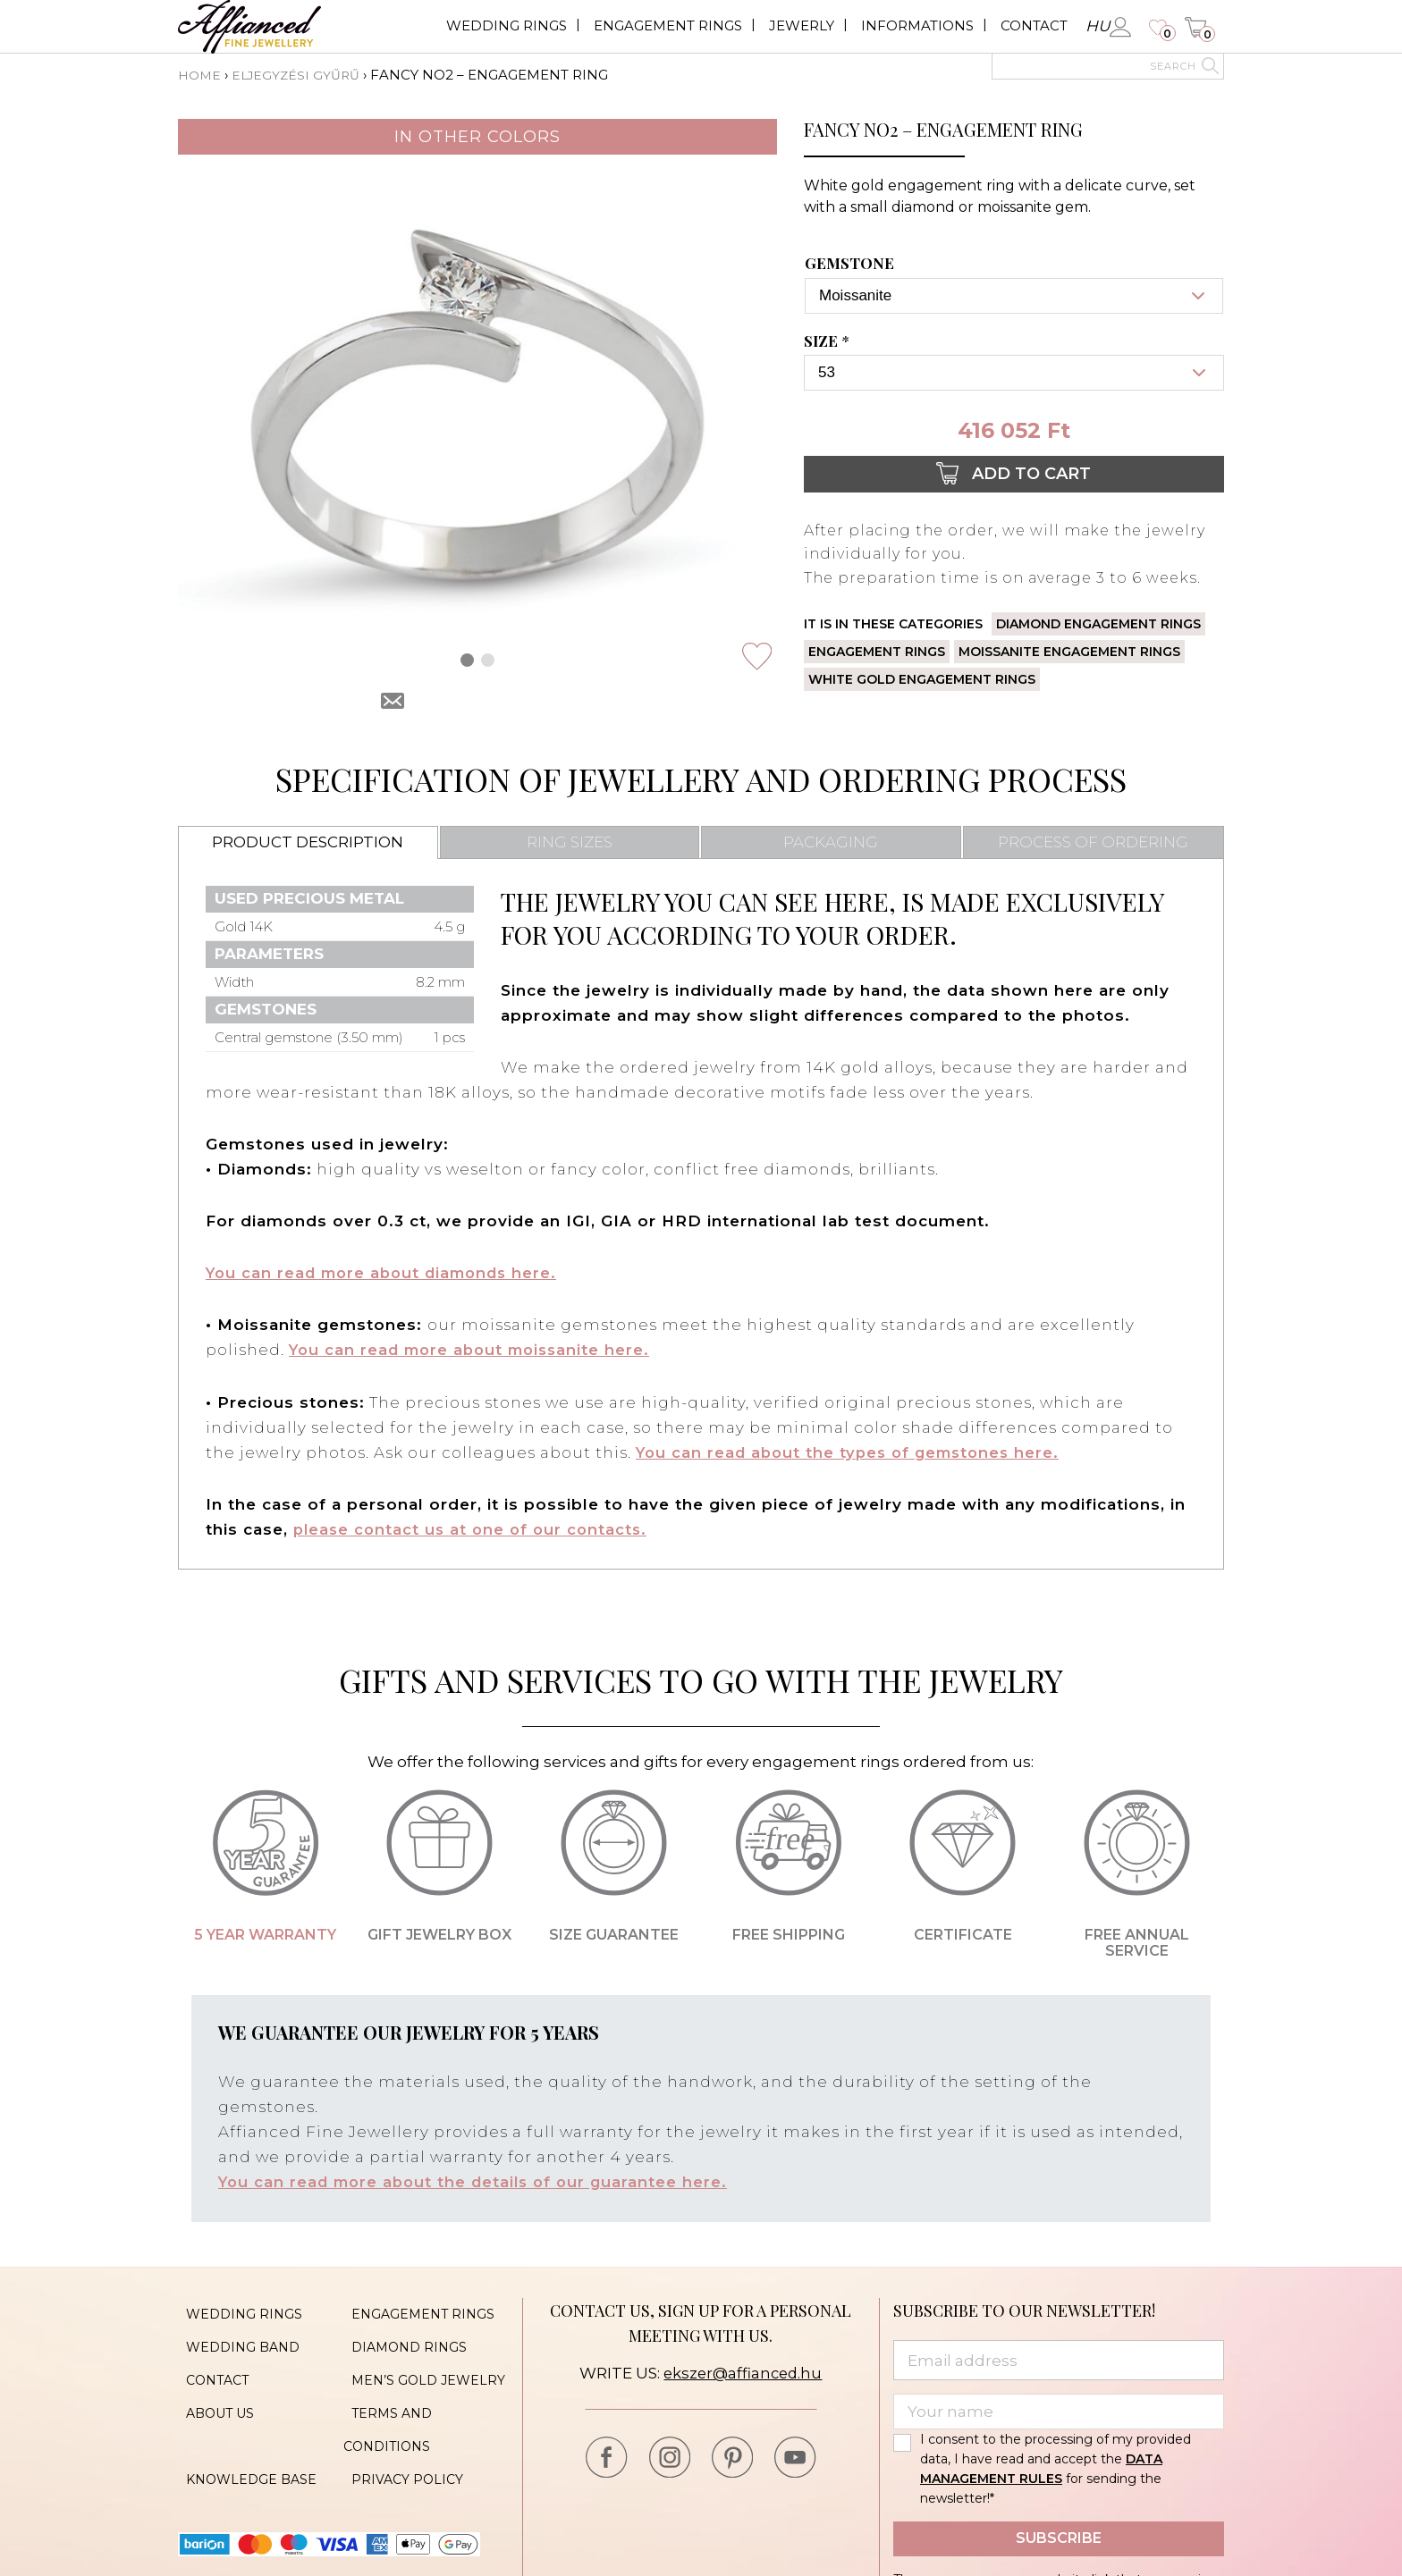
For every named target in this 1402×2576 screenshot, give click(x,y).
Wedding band (234, 2336)
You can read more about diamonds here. (388, 1273)
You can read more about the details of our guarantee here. (479, 2181)
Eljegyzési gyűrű (301, 74)
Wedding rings (506, 25)
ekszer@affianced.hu (742, 2372)
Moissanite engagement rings (1069, 652)
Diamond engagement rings (1098, 624)
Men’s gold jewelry (420, 2363)
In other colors (477, 136)
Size (828, 341)
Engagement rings (668, 25)
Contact (1034, 25)
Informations (917, 25)
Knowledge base (243, 2444)
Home (201, 74)
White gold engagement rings (921, 679)
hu (1097, 26)
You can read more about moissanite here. (475, 1350)
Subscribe (1059, 2537)
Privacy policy (399, 2444)
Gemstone (849, 263)
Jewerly (801, 25)
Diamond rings (401, 2336)
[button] (467, 659)
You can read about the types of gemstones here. (854, 1452)
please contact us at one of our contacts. (474, 1528)
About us (212, 2390)
